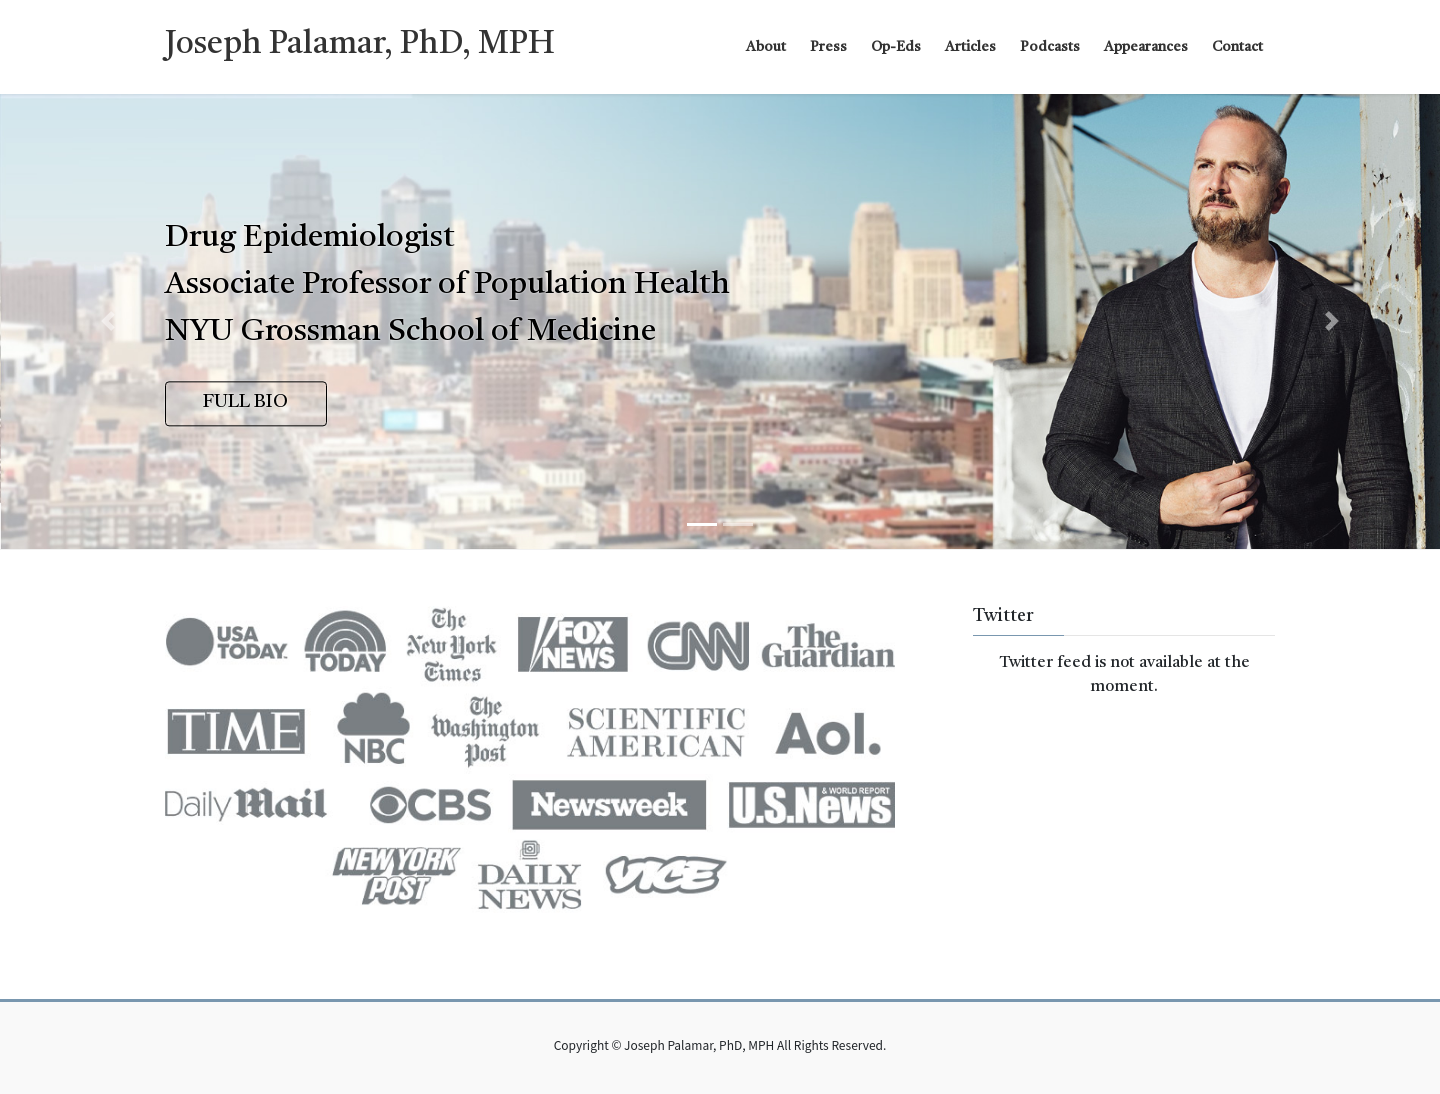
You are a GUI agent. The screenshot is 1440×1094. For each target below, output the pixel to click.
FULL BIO (245, 402)
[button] (108, 321)
